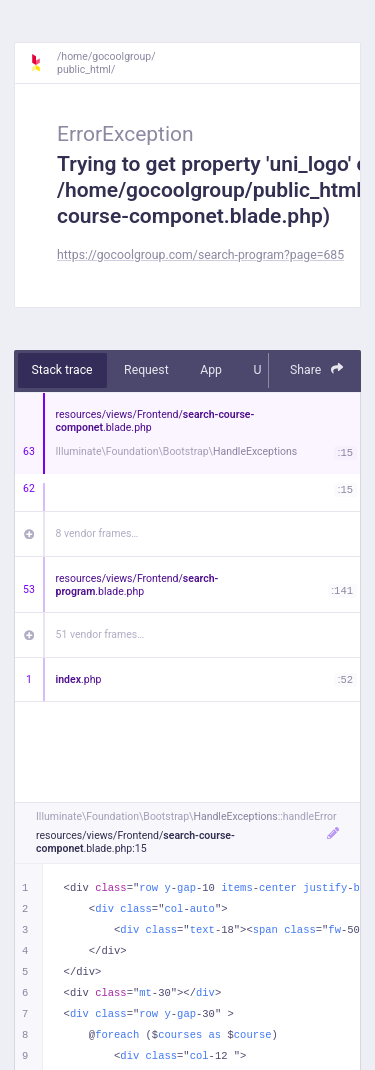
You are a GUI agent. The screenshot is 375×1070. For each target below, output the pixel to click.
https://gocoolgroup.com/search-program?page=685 (200, 255)
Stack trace (62, 370)
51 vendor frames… (100, 634)
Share (317, 369)
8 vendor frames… (97, 533)
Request (146, 370)
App (211, 370)
